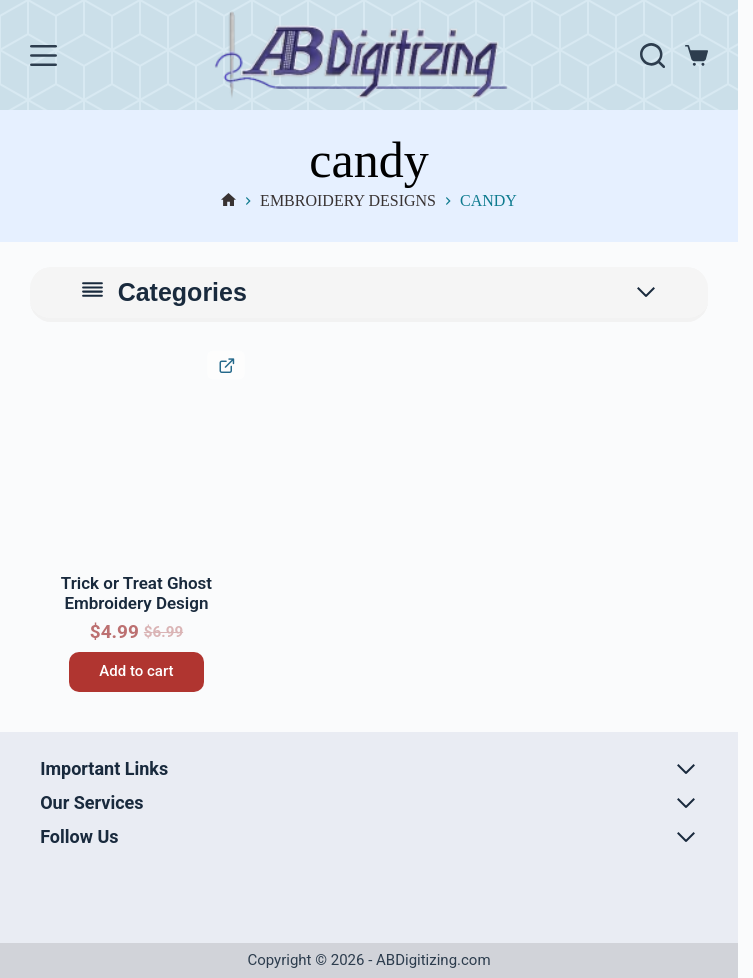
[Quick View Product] (225, 364)
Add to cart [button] (136, 671)
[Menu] (43, 55)
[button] (48, 368)
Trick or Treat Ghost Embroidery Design (136, 593)
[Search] (652, 55)
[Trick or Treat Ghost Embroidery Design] (136, 458)
